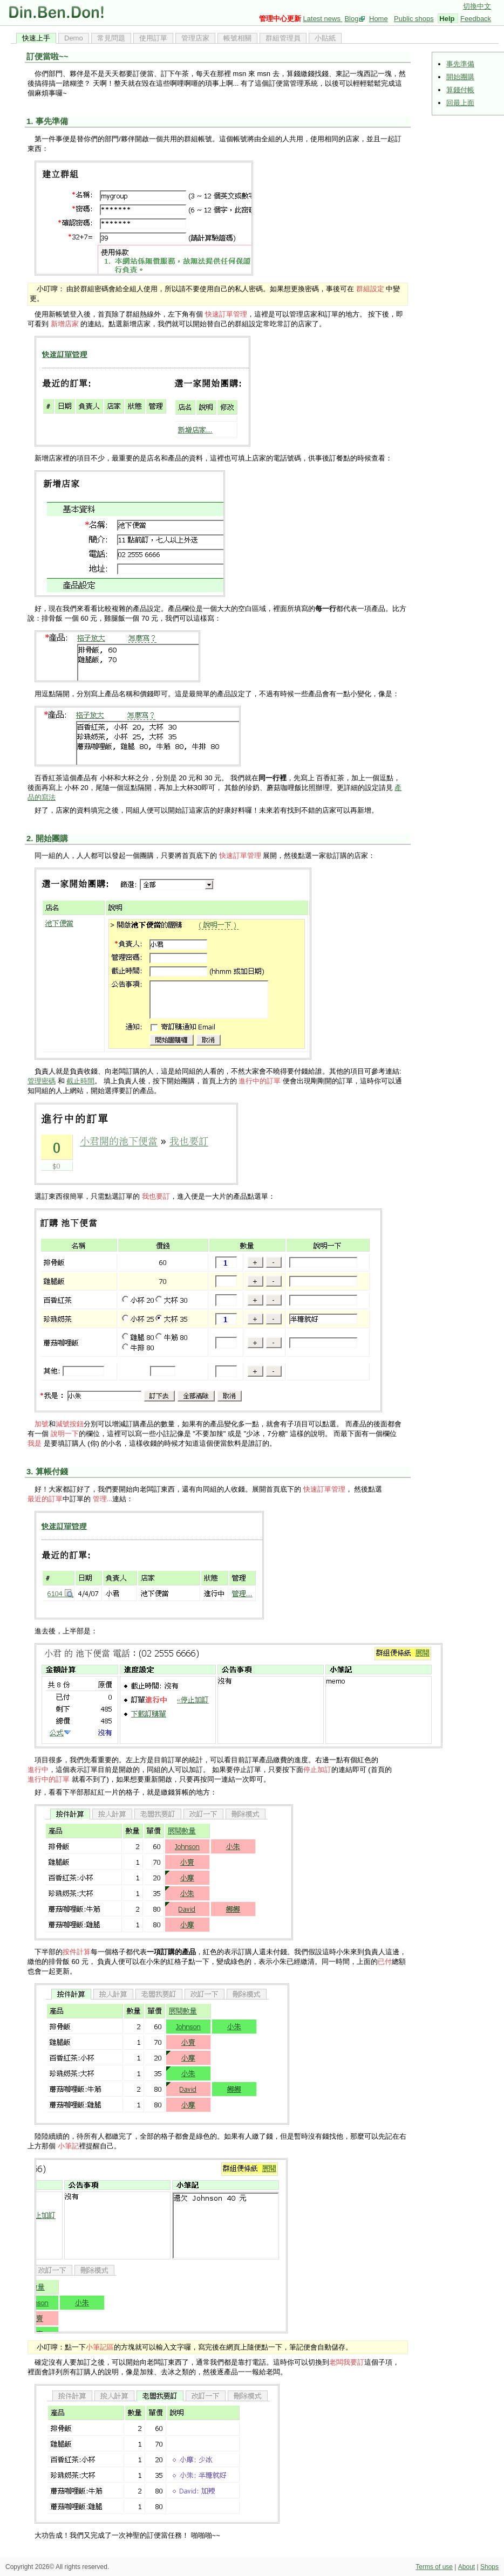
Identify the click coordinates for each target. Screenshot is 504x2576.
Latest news (323, 19)
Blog (351, 19)
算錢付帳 (460, 90)
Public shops (414, 19)
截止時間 (80, 1081)
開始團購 (460, 77)
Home (378, 19)
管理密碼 (42, 1081)
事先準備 (460, 64)
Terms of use (434, 2567)
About (466, 2567)
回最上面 (460, 103)
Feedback (475, 19)
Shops (489, 2567)
